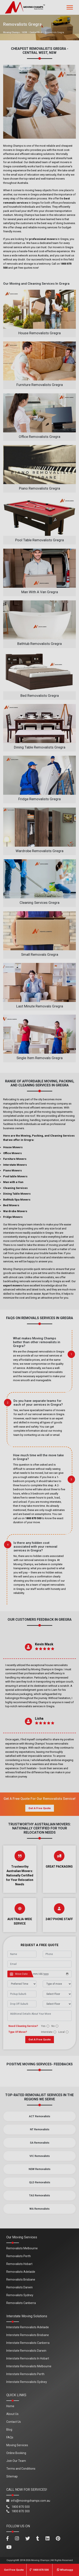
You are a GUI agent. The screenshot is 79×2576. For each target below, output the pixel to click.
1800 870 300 (18, 2511)
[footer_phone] (57, 1954)
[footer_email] (39, 1964)
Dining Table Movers (17, 1193)
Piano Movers (12, 1170)
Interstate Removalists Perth (25, 2374)
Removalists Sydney (19, 2295)
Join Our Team (16, 2460)
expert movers (13, 1285)
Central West (35, 32)
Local (61, 2031)
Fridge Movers (13, 1216)
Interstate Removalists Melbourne (28, 2366)
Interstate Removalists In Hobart (27, 2358)
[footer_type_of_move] (57, 1983)
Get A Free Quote (39, 1808)
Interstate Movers (15, 1164)
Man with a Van (13, 1182)
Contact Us (13, 2421)
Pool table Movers (15, 1176)
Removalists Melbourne (22, 2248)
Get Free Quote (14, 2569)
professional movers (43, 239)
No (53, 2026)
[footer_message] (39, 2015)
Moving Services (17, 2445)
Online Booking (16, 2453)
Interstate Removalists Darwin (26, 2350)
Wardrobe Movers (15, 1211)
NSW (24, 32)
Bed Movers (11, 1205)
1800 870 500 (33, 1518)
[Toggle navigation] (70, 7)
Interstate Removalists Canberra (28, 2343)
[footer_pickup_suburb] (21, 1994)
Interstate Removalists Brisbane (27, 2335)
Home (10, 2406)
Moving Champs (11, 32)
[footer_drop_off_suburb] (21, 2004)
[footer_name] (21, 1954)
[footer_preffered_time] (21, 1983)
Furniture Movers (14, 1158)
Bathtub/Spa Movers (16, 1199)
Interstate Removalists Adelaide (27, 2327)
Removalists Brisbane (20, 2279)
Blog (9, 2429)
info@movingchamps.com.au (28, 2500)
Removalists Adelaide (20, 2271)
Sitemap (12, 2476)
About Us (12, 2414)
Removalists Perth (18, 2256)
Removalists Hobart (19, 2264)
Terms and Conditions (20, 2468)
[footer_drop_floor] (57, 2004)
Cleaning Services (15, 1188)
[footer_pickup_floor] (57, 1994)
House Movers (13, 1147)
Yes (43, 2026)
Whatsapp (65, 2569)
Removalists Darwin (19, 2287)
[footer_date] (51, 1974)
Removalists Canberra (21, 2303)
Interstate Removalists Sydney (26, 2382)
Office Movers (12, 1153)
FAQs (9, 2437)
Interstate (46, 2031)
